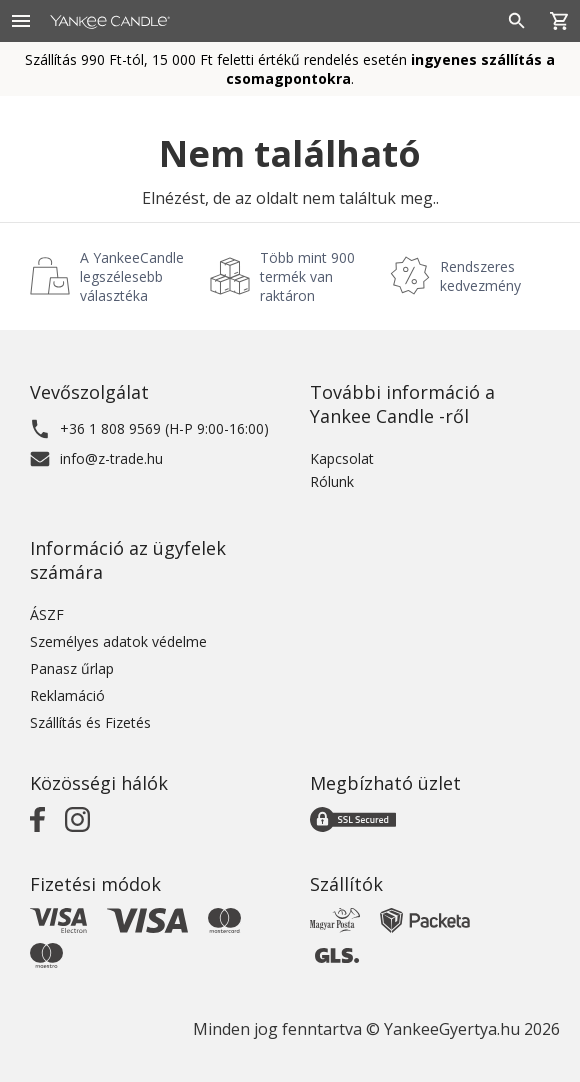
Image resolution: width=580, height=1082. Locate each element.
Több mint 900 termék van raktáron (307, 276)
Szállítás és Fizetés (90, 722)
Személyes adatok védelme (118, 641)
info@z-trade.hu (111, 458)
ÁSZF (47, 614)
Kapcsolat (342, 458)
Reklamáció (67, 695)
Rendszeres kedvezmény (480, 276)
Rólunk (332, 481)
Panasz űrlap (72, 668)
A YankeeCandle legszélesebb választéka (132, 276)
